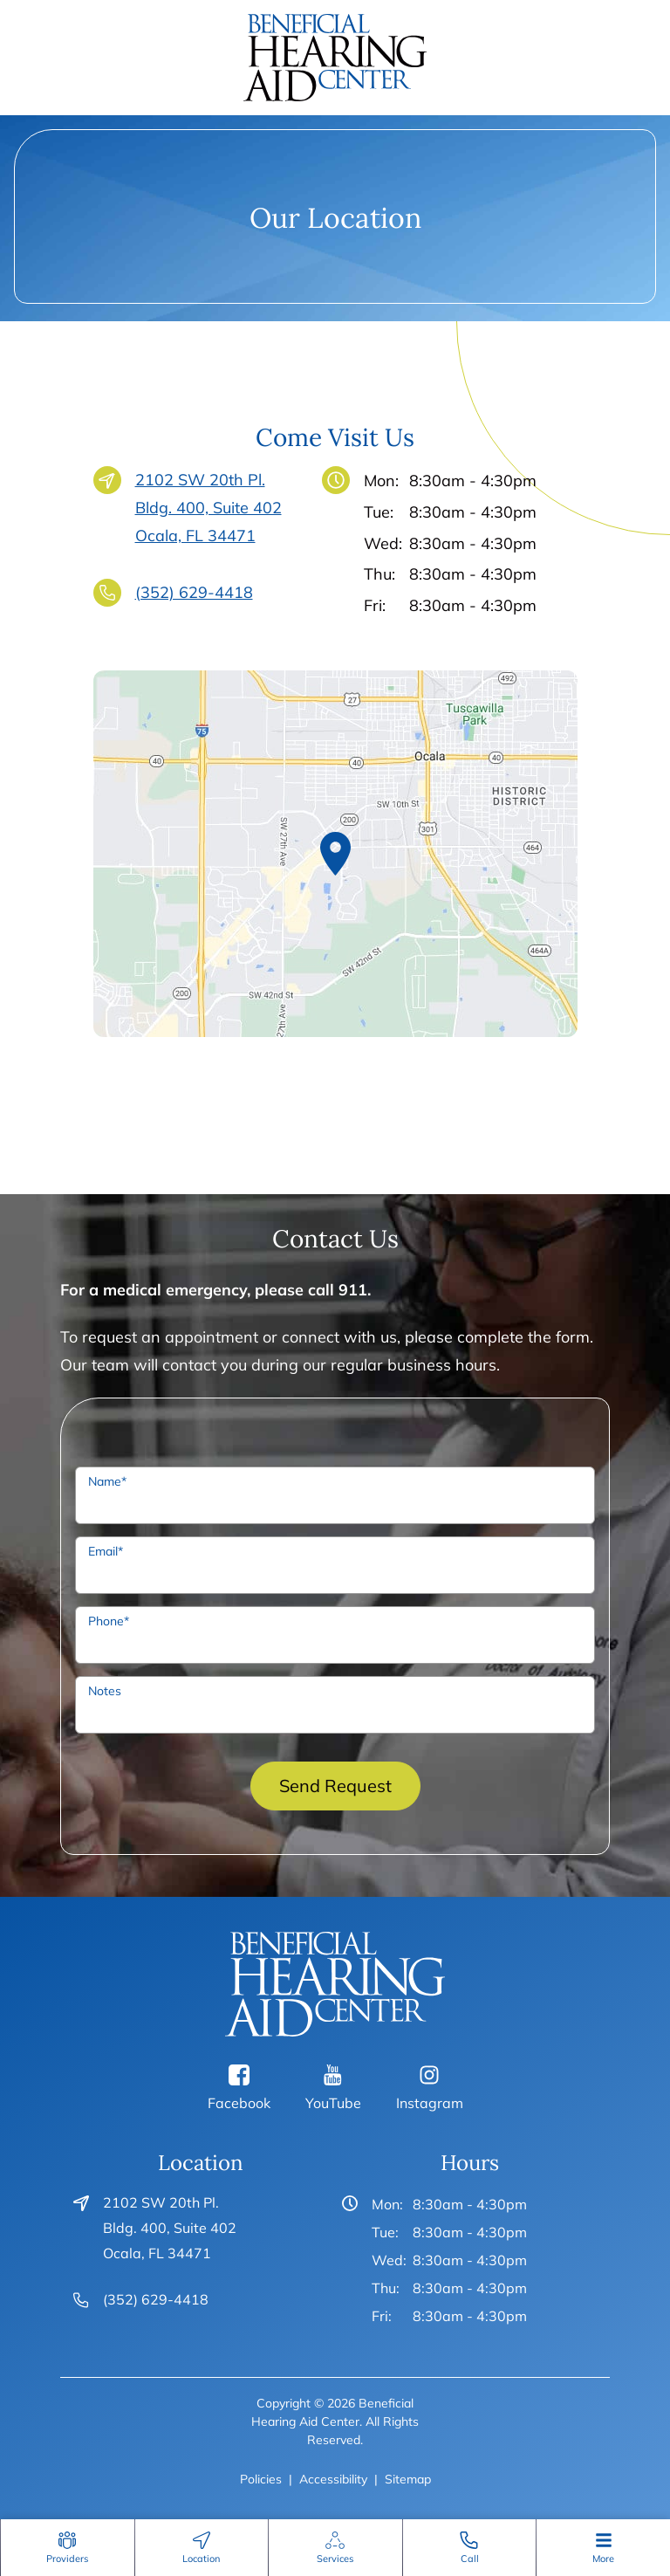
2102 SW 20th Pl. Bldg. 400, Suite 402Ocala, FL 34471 (208, 506)
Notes (104, 1691)
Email (105, 1551)
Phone (108, 1621)
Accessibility (333, 2479)
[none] (67, 2547)
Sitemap (408, 2479)
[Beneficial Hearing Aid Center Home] (335, 56)
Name (107, 1481)
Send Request (335, 1785)
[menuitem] (67, 2547)
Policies (261, 2479)
